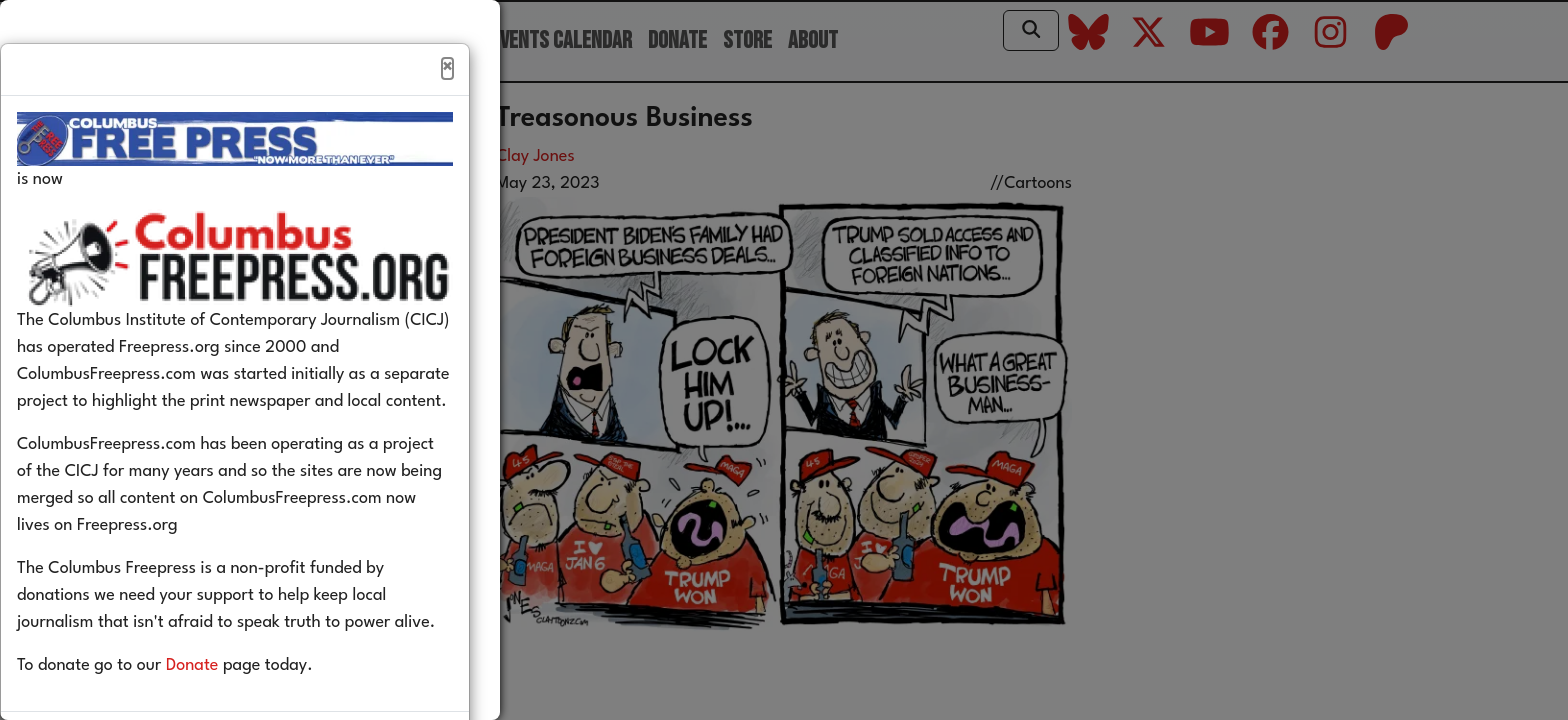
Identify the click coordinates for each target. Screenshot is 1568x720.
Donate (222, 708)
